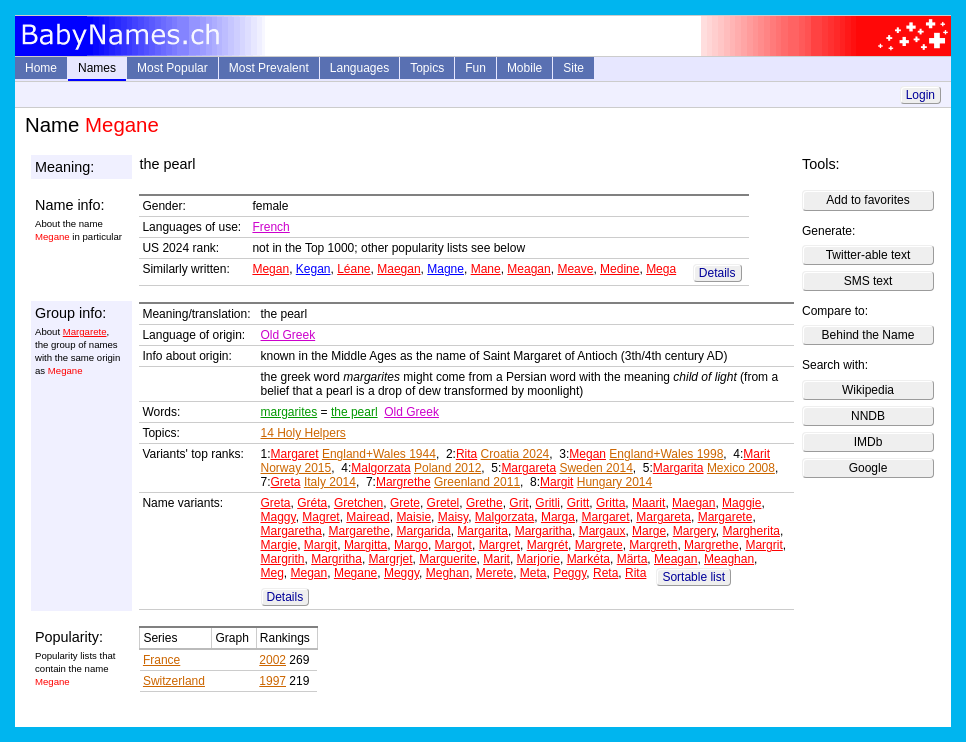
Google (868, 468)
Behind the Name (868, 335)
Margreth (653, 545)
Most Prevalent (269, 68)
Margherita (751, 531)
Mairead (367, 517)
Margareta (528, 468)
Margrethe (403, 482)
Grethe (484, 503)
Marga (558, 517)
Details (717, 273)
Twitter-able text (868, 255)
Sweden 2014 (595, 468)
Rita (466, 454)
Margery (694, 531)
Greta (286, 482)
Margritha (336, 559)
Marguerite (447, 559)
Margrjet (391, 559)
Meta (533, 573)
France (161, 660)
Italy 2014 (330, 482)
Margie (279, 545)
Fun (475, 68)
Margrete (599, 545)
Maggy (278, 517)
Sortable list (693, 577)
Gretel (443, 503)
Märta (632, 559)
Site (573, 68)
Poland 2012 (447, 468)
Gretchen (358, 503)
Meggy (401, 573)
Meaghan (729, 559)
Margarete (85, 331)
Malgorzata (380, 468)
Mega (661, 269)
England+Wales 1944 (379, 454)
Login (920, 95)
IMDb (868, 442)
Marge (649, 531)
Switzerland (174, 681)
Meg (272, 573)
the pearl (354, 412)
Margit (556, 482)
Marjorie (538, 559)
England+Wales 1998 (666, 454)
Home (41, 68)
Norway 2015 (296, 468)
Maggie (741, 503)
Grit (518, 503)
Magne (445, 269)
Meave (575, 269)
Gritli (547, 503)
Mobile (524, 68)
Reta (605, 573)
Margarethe (359, 531)
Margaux (602, 531)
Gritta (610, 503)
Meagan (528, 269)
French (270, 227)
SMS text (868, 281)
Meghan (447, 573)
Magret (320, 517)
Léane (353, 269)
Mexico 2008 (741, 468)
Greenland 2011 (477, 482)
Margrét (547, 545)
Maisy (453, 517)
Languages (359, 68)
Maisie (413, 517)
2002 (272, 660)
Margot (453, 545)
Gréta (312, 503)
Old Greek (288, 335)
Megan (270, 269)
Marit (756, 454)
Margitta (365, 545)
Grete (405, 503)
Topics (427, 68)
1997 (272, 681)
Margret (499, 545)
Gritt (578, 503)
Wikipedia (868, 390)
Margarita (678, 468)
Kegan (313, 269)
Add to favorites (867, 200)
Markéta (588, 559)
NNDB (868, 416)
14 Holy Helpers (303, 433)
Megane (355, 573)
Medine (619, 269)
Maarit (648, 503)
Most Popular (172, 68)
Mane (486, 269)
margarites (289, 412)
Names (97, 68)
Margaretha (291, 531)
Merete (494, 573)
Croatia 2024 (515, 454)
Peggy (569, 573)
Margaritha (543, 531)
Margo (411, 545)
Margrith (283, 559)
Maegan (398, 269)
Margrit (763, 545)
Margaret (295, 454)
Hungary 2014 (614, 482)
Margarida (424, 531)
